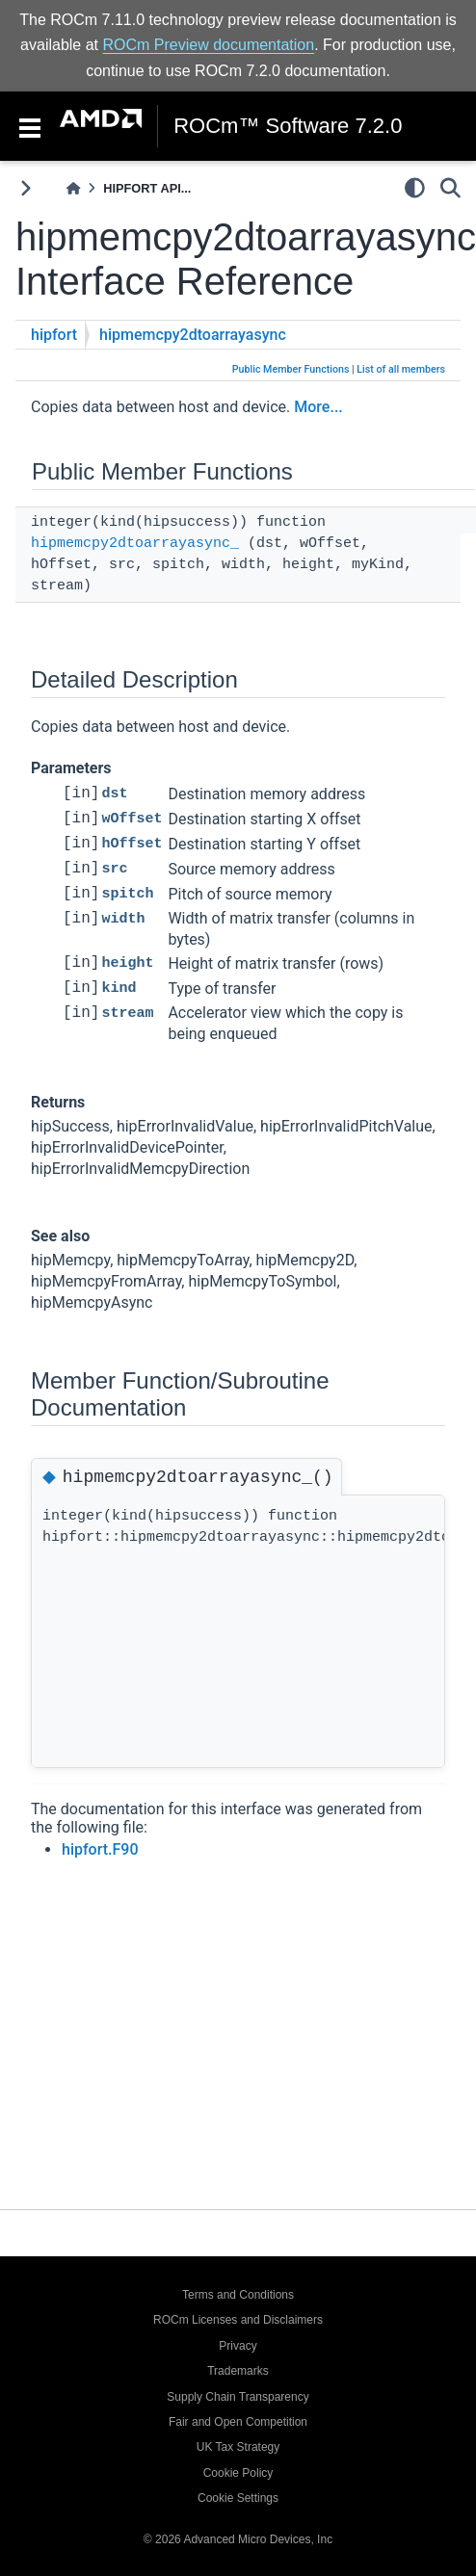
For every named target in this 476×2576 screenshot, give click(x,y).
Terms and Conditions (238, 2295)
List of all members (401, 369)
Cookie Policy (238, 2473)
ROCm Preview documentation (209, 45)
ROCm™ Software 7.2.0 (287, 126)
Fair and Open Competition (238, 2422)
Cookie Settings (238, 2498)
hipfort (54, 334)
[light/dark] (415, 187)
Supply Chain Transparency (237, 2397)
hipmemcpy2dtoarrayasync (192, 334)
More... (318, 407)
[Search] (450, 187)
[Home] (73, 188)
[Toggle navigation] (29, 126)
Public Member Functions (291, 369)
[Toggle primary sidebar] (25, 188)
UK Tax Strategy (238, 2447)
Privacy (237, 2346)
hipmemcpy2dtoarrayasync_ (135, 543)
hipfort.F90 (100, 1849)
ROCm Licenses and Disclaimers (238, 2320)
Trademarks (238, 2371)
